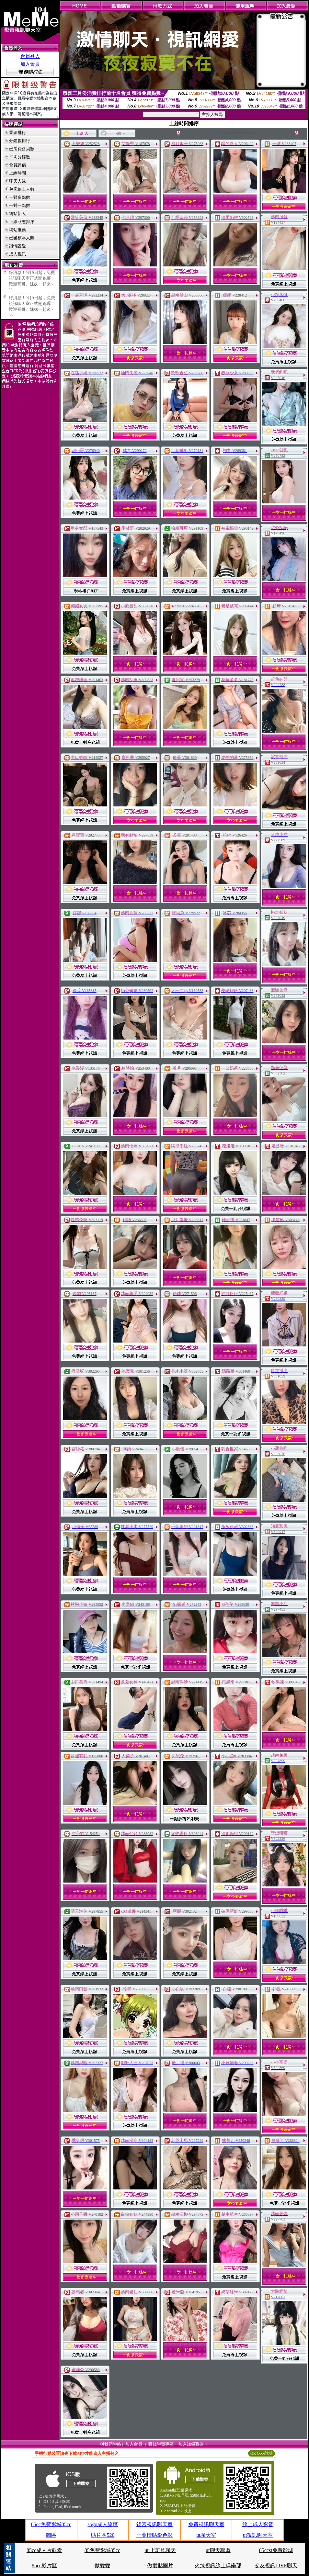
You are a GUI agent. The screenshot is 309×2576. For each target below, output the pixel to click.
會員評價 (17, 165)
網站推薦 (17, 229)
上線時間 (17, 173)
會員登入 (30, 56)
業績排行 (17, 132)
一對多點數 (19, 197)
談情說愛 (17, 245)
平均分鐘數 (19, 156)
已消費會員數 (21, 148)
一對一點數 (19, 205)
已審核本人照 (21, 237)
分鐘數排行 (19, 140)
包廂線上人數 (21, 189)
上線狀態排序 (21, 221)
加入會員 (30, 64)
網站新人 (17, 213)
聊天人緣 (17, 181)
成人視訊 (17, 254)
